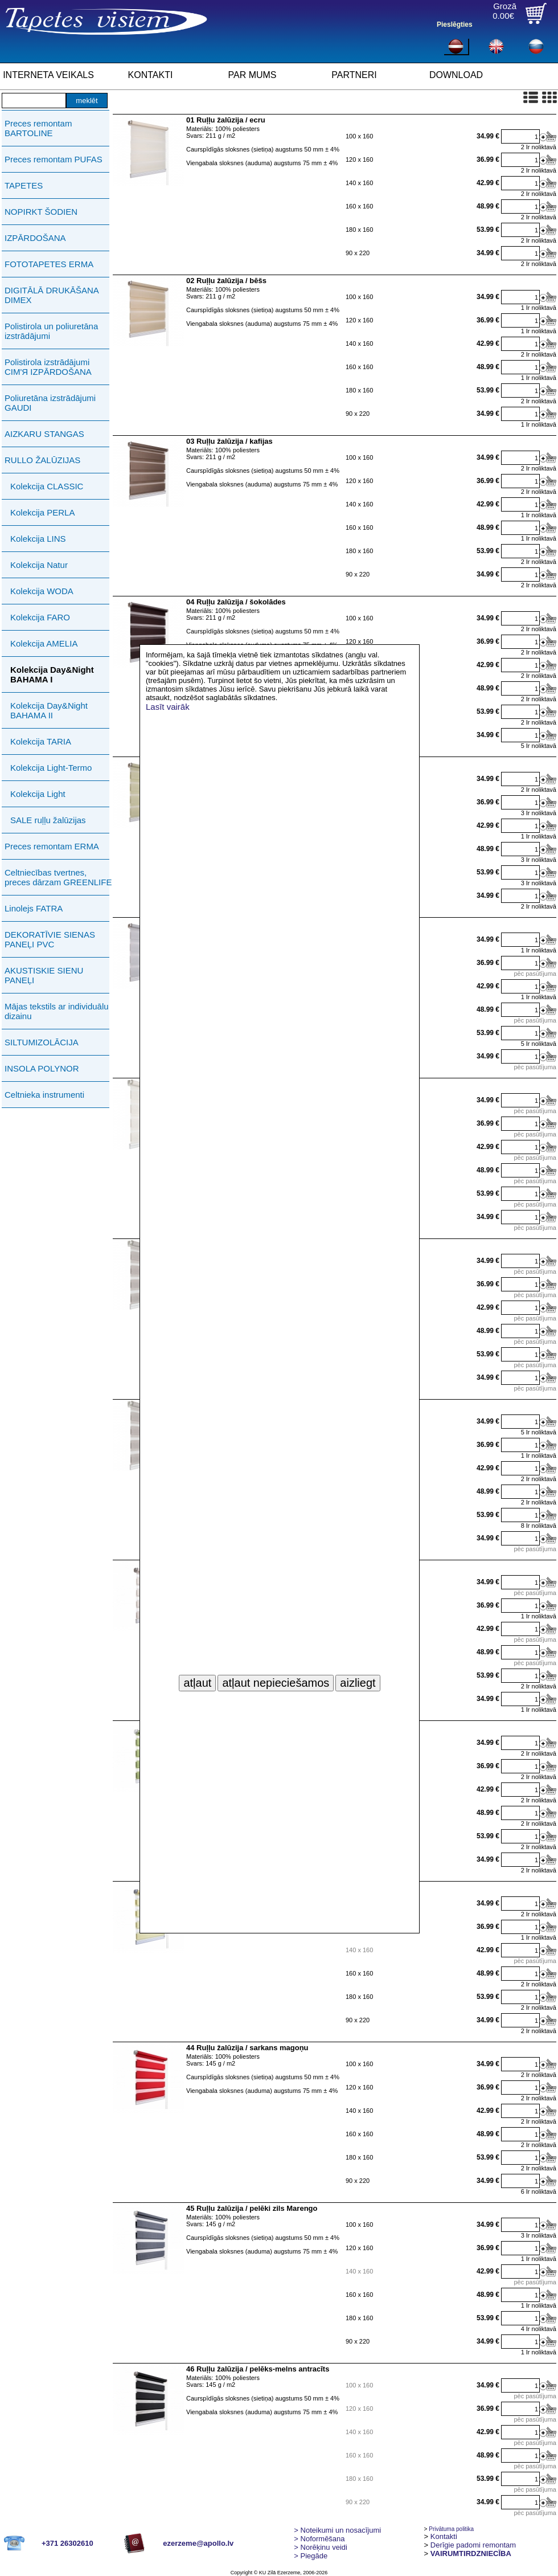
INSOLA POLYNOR (42, 1068)
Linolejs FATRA (34, 908)
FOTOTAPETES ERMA (49, 264)
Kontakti (443, 2536)
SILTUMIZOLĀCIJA (42, 1042)
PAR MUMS (252, 75)
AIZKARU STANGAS (44, 434)
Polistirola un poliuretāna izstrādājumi (51, 331)
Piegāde (310, 2556)
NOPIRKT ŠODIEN (41, 211)
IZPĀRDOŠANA (35, 238)
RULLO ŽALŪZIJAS (42, 460)
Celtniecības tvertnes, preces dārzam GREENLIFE (58, 877)
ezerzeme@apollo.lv (198, 2543)
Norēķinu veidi (320, 2547)
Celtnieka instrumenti (44, 1094)
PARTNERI (353, 75)
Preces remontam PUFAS (53, 159)
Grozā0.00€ (504, 11)
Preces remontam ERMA (52, 846)
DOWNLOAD (456, 75)
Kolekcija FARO (40, 617)
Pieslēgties (455, 24)
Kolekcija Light (37, 794)
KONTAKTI (150, 75)
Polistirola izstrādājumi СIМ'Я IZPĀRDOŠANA (48, 367)
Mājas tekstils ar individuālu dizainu (57, 1011)
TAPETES (24, 185)
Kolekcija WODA (41, 591)
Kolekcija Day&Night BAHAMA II (49, 710)
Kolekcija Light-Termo (51, 767)
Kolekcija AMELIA (43, 643)
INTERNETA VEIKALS (48, 75)
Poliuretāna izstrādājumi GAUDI (50, 402)
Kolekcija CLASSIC (46, 486)
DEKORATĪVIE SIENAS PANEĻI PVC (50, 939)
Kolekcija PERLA (42, 512)
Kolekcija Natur (39, 565)
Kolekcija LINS (38, 538)
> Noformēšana (319, 2538)
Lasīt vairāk (168, 707)
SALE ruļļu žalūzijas (48, 820)
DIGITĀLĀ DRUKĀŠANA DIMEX (52, 295)
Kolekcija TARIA (40, 741)
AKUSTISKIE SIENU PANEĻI (44, 975)
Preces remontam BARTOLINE (38, 128)
